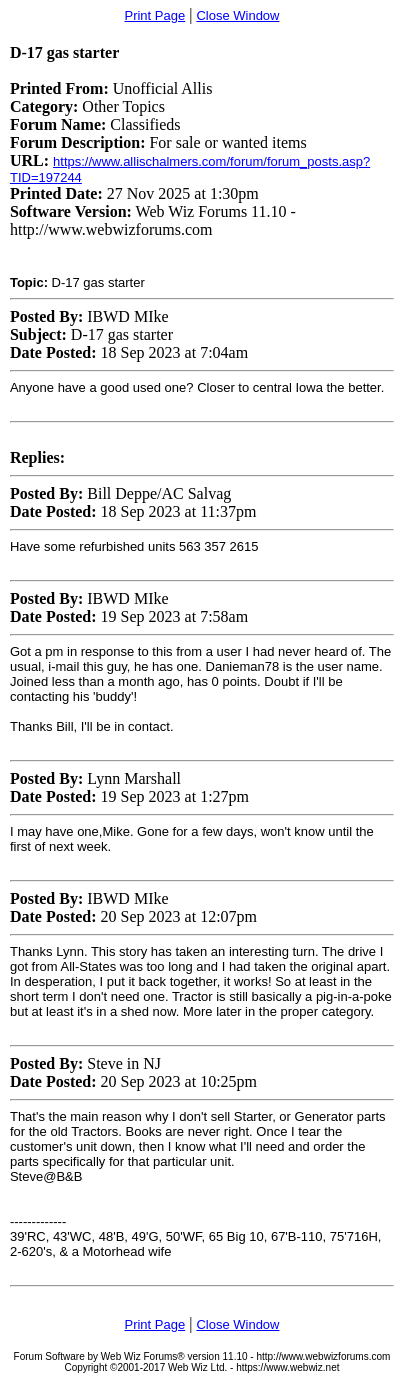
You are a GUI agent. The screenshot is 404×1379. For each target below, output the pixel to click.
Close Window (237, 15)
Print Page (154, 15)
